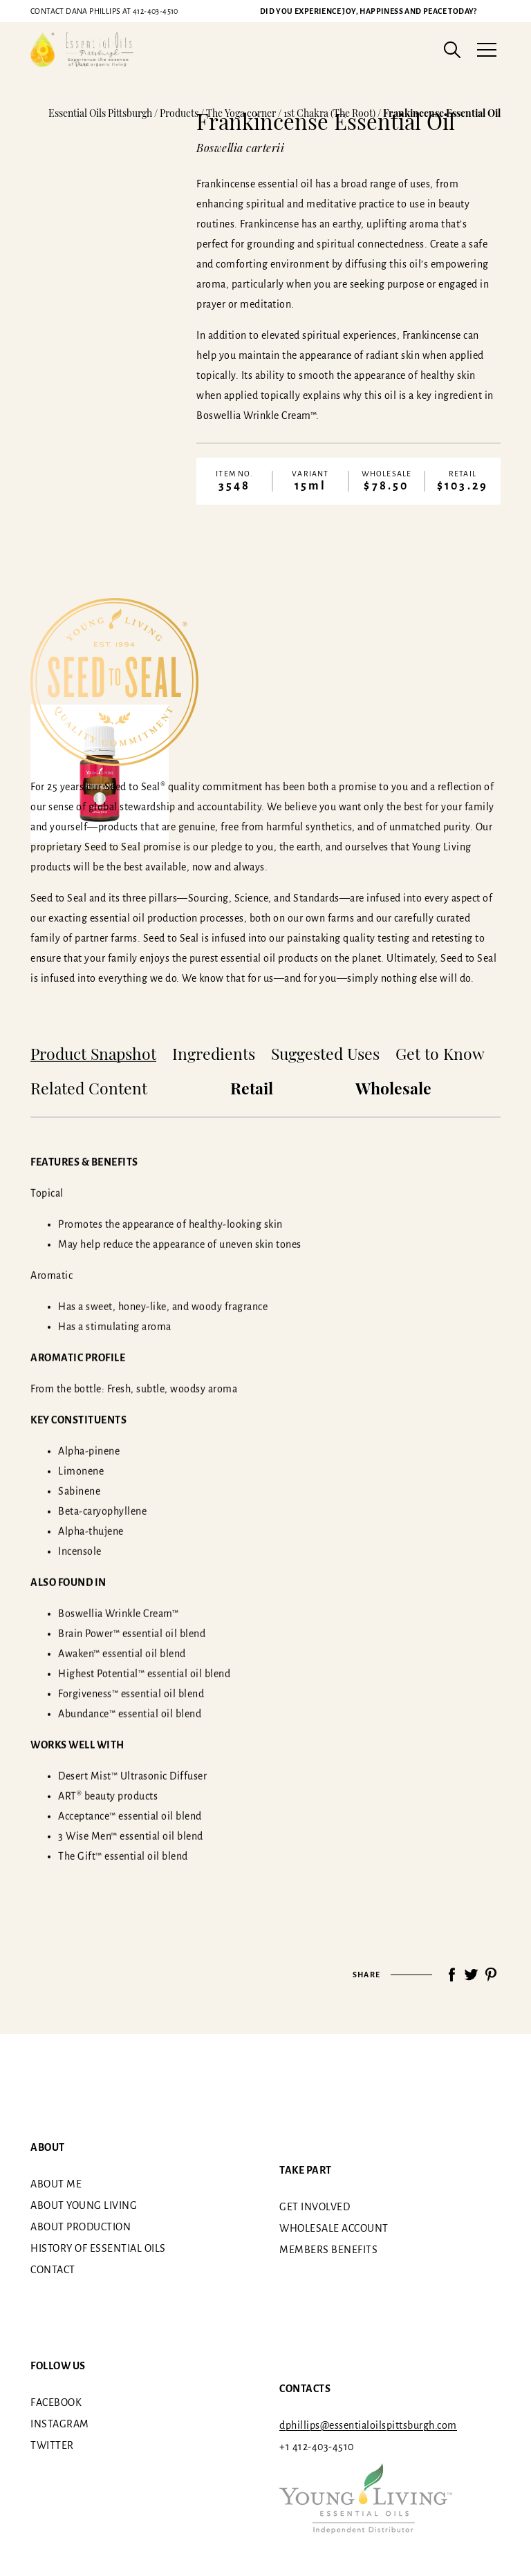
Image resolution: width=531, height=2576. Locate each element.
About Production (80, 2226)
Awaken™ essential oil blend (122, 1653)
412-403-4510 (104, 11)
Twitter (52, 2445)
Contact (52, 2269)
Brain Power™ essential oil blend (131, 1633)
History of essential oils (98, 2248)
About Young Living (83, 2205)
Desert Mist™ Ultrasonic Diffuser (132, 1775)
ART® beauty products (108, 1795)
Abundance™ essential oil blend (129, 1713)
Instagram (59, 2423)
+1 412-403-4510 (316, 2446)
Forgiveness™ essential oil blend (131, 1693)
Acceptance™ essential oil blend (130, 1815)
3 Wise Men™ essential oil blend (130, 1835)
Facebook (56, 2402)
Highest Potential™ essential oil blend (144, 1673)
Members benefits (328, 2249)
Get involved (314, 2206)
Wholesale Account (334, 2228)
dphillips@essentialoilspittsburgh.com (368, 2425)
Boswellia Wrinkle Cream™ (118, 1612)
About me (56, 2184)
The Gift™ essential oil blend (123, 1855)
